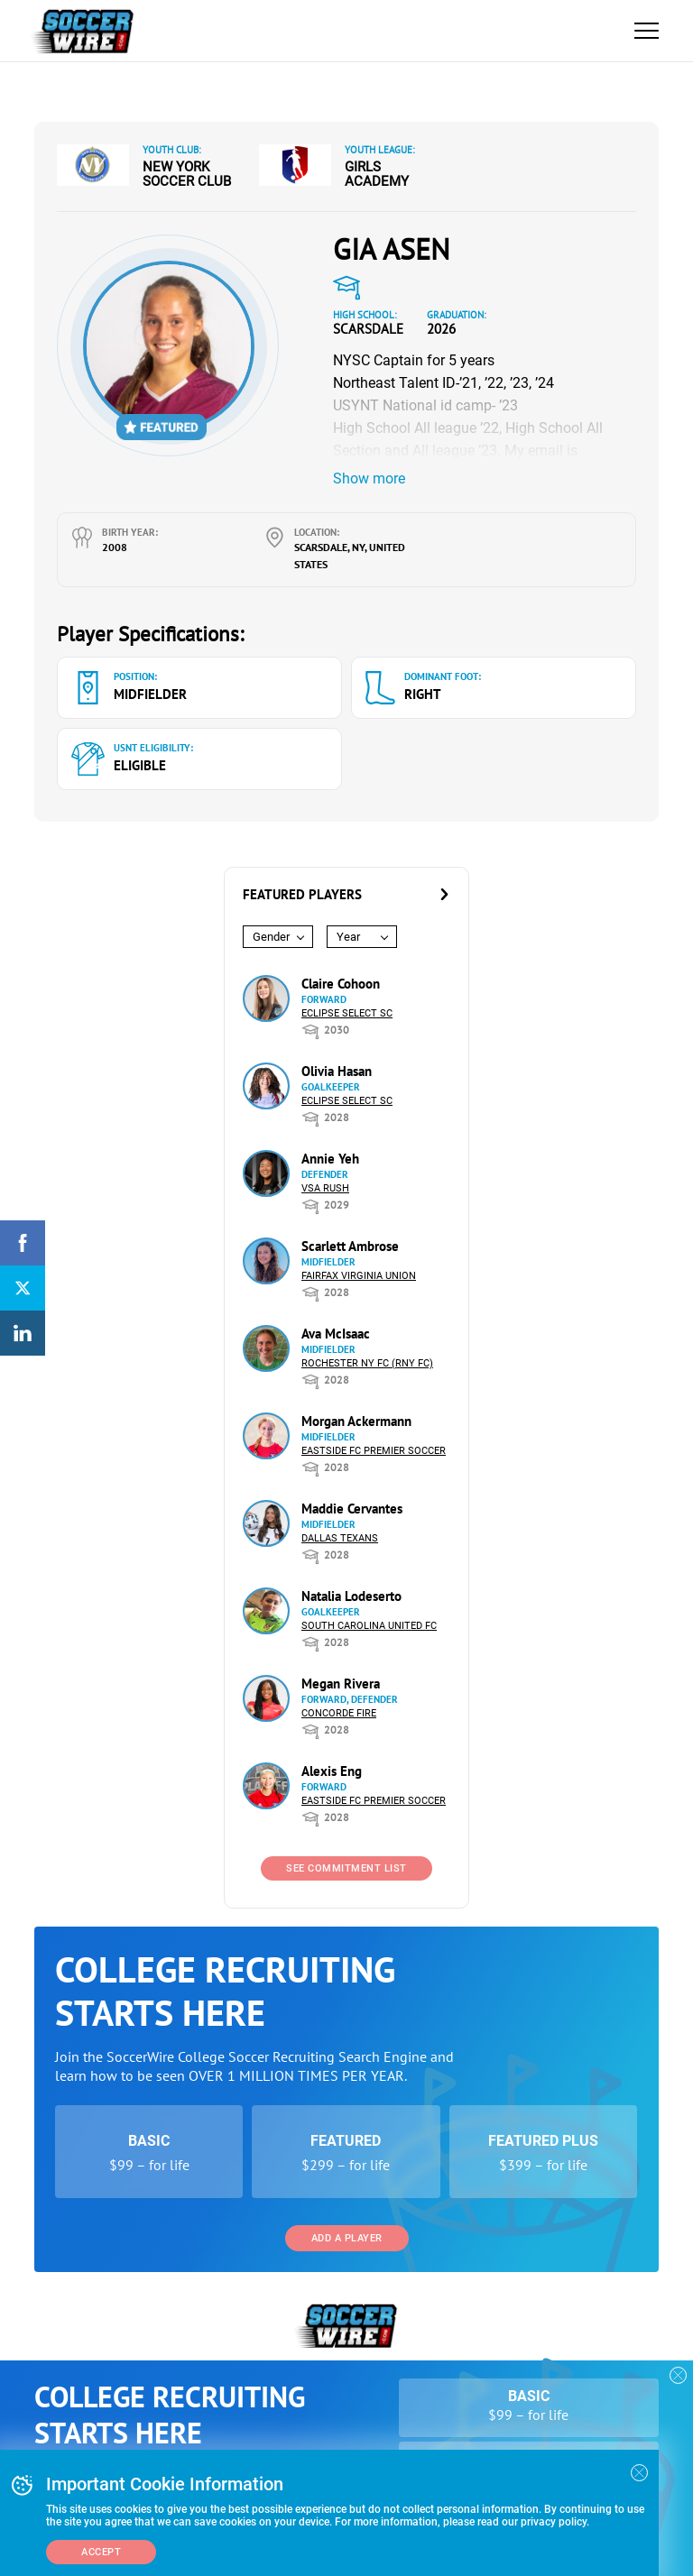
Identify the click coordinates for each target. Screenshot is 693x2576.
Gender (271, 936)
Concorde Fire (338, 1713)
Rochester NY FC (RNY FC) (367, 1363)
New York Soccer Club (187, 174)
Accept (101, 2552)
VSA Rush (325, 1188)
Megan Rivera (340, 1683)
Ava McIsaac (335, 1333)
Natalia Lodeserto (351, 1596)
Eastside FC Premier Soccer (373, 1451)
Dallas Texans (339, 1538)
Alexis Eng (331, 1771)
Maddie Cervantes (351, 1508)
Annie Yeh (330, 1158)
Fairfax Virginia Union (358, 1276)
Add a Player (347, 2238)
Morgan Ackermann (356, 1421)
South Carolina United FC (369, 1626)
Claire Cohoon (340, 983)
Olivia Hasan (336, 1071)
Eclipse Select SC (347, 1013)
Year (348, 936)
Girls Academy (377, 174)
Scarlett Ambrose (350, 1246)
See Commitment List (346, 1868)
